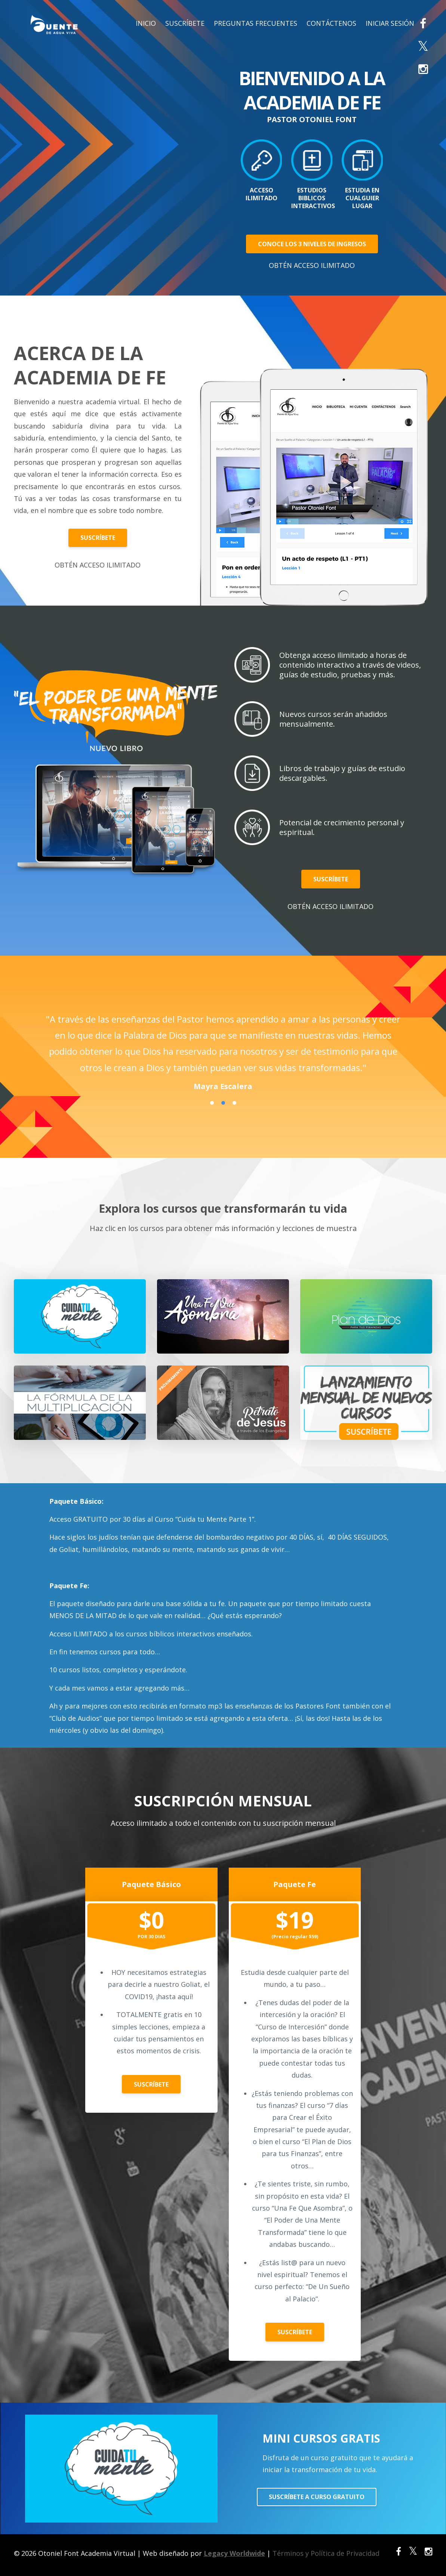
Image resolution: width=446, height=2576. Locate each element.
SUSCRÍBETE (184, 23)
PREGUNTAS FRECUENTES (255, 23)
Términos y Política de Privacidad (326, 2553)
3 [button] (234, 1103)
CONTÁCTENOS (331, 23)
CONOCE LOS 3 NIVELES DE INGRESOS (312, 244)
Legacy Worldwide (234, 2553)
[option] (223, 1045)
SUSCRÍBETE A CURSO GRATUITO (317, 2497)
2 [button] (223, 1103)
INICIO (146, 23)
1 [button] (212, 1103)
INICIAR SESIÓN (390, 23)
